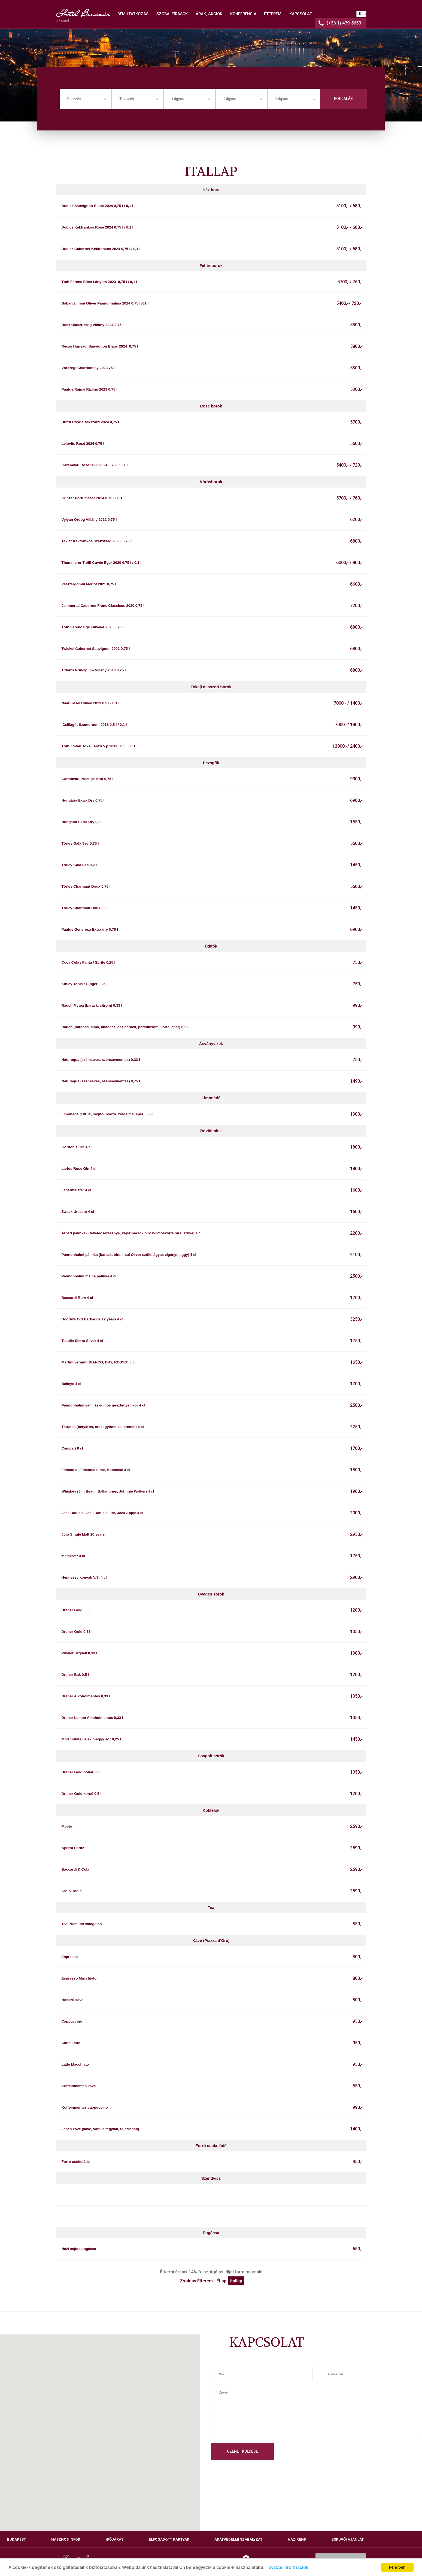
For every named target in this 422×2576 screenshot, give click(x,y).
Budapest (16, 2539)
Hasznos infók (65, 2539)
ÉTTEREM (272, 13)
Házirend (297, 2539)
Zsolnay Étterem (196, 2280)
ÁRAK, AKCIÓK (209, 13)
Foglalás (343, 98)
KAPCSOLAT (300, 13)
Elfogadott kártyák (169, 2539)
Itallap (236, 2280)
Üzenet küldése (242, 2451)
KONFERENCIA (243, 13)
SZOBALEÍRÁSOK (172, 13)
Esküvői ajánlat (348, 2539)
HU (359, 14)
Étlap (221, 2280)
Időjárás (114, 2539)
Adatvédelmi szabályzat (238, 2539)
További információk (286, 2567)
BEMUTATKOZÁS (132, 13)
